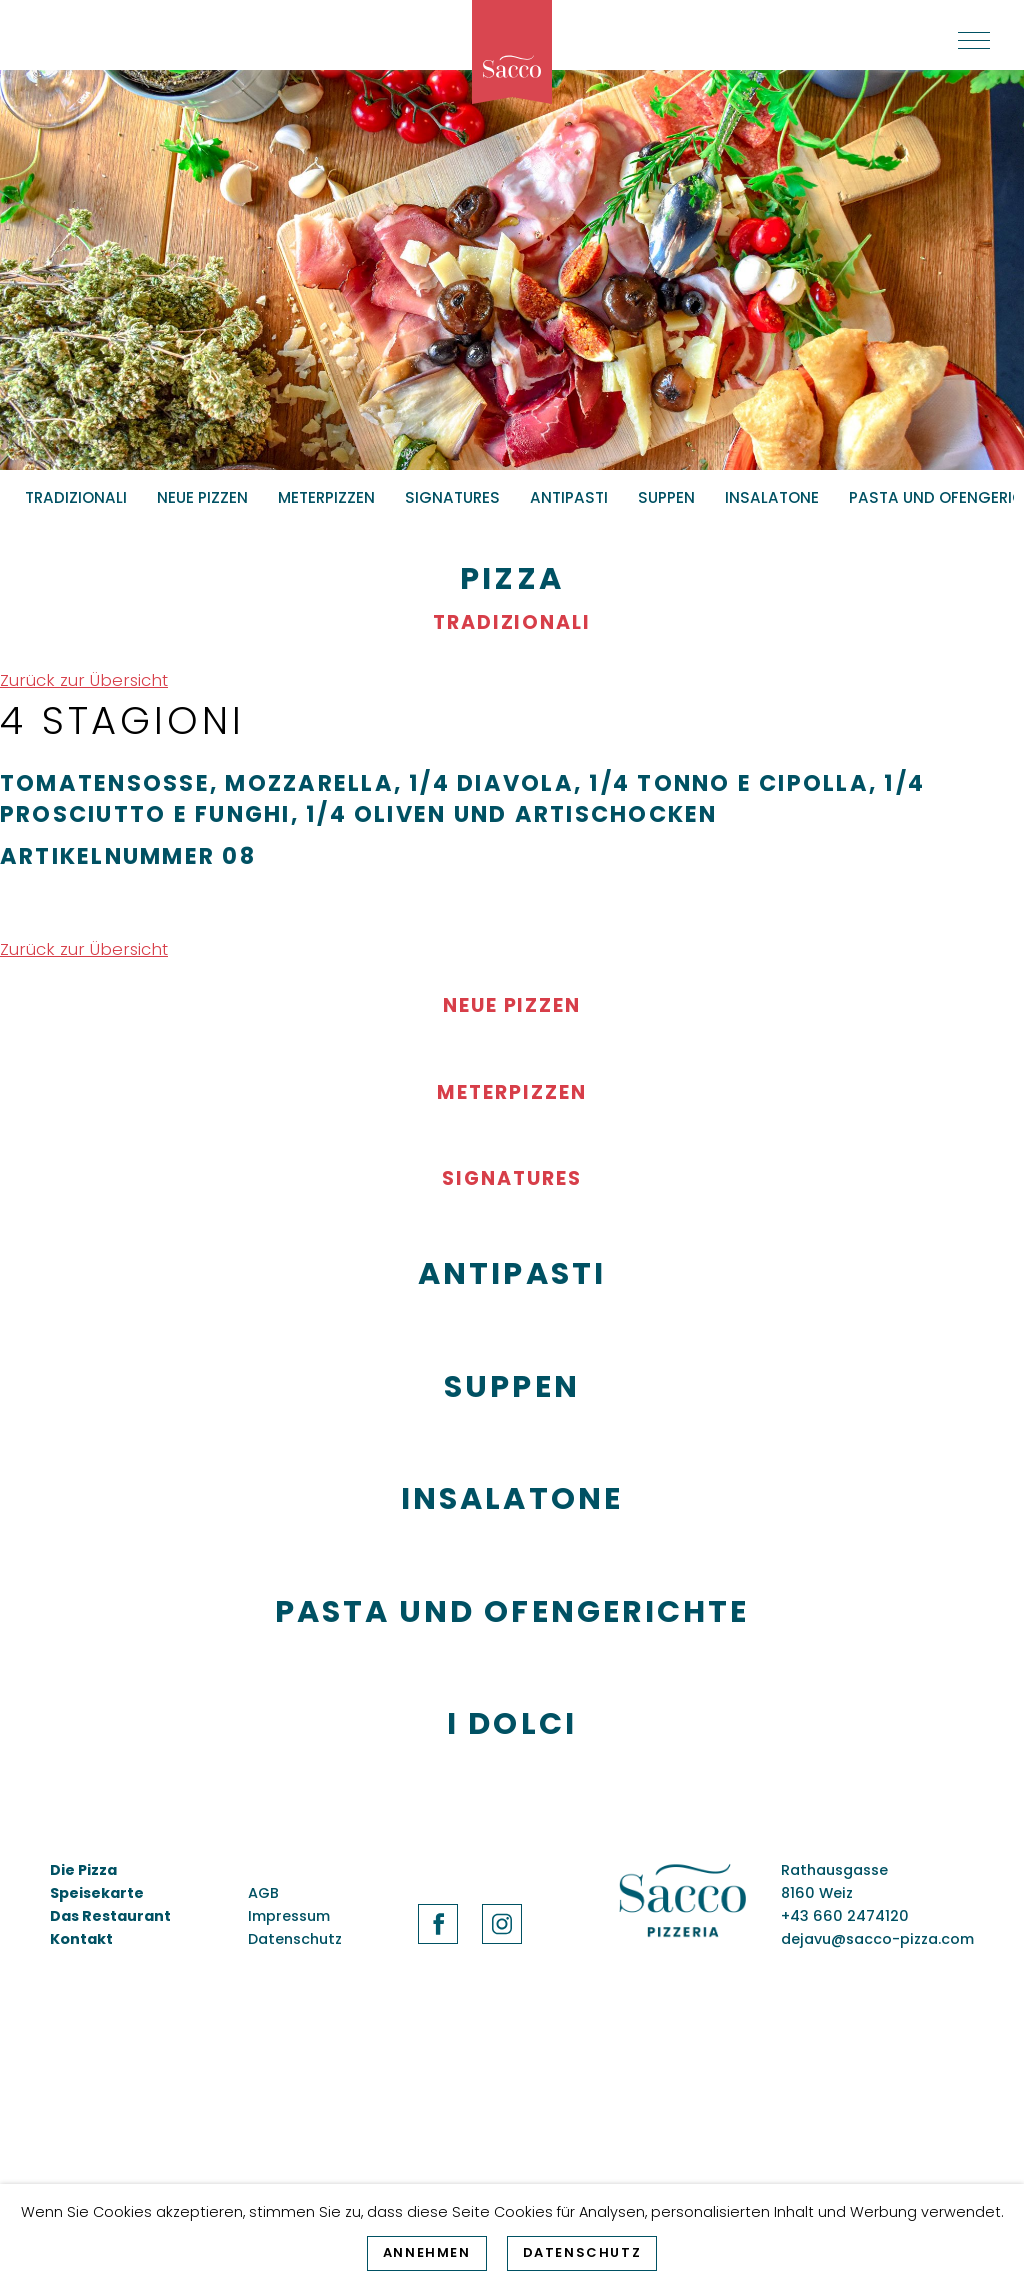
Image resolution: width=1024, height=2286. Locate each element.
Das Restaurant (110, 1916)
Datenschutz (582, 2252)
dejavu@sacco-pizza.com (877, 1939)
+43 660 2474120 (845, 1916)
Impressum (289, 1916)
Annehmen (427, 2252)
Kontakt (81, 1939)
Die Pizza (83, 1870)
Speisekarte (97, 1893)
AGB (263, 1893)
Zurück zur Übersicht (84, 680)
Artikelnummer (107, 856)
